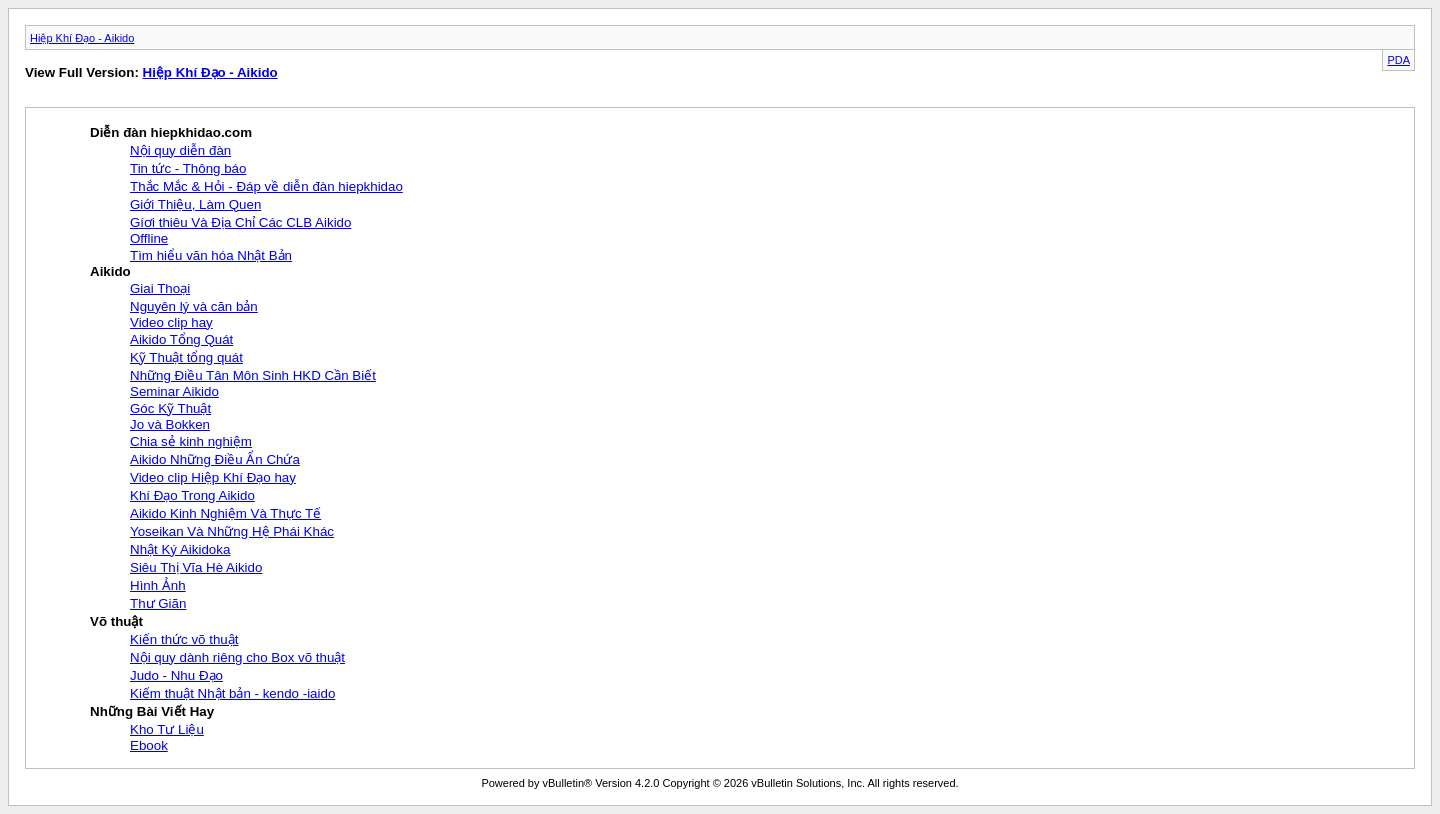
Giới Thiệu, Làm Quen (195, 204)
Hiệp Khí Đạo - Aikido (82, 38)
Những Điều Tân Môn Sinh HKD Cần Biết (253, 375)
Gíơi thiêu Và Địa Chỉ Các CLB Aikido (240, 222)
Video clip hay (171, 322)
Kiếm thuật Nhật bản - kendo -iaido (232, 693)
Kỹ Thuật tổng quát (186, 357)
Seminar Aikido (174, 391)
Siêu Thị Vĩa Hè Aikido (196, 567)
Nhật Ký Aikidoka (180, 549)
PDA (1398, 60)
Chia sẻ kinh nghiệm (191, 441)
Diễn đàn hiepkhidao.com (171, 132)
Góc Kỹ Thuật (170, 408)
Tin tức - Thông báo (188, 168)
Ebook (149, 745)
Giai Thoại (160, 288)
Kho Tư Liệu (167, 729)
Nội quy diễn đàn (180, 150)
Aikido (110, 271)
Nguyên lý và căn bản (194, 306)
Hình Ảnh (158, 585)
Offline (149, 238)
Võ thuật (116, 621)
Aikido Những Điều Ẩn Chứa (215, 459)
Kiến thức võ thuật (184, 639)
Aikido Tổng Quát (181, 339)
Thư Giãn (158, 603)
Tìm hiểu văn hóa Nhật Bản (211, 255)
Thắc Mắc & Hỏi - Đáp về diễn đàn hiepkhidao (266, 186)
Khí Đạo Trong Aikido (192, 495)
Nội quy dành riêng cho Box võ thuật (237, 657)
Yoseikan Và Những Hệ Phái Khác (232, 531)
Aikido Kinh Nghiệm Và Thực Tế (225, 513)
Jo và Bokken (170, 424)
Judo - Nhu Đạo (176, 675)
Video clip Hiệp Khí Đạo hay (213, 477)
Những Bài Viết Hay (152, 711)
